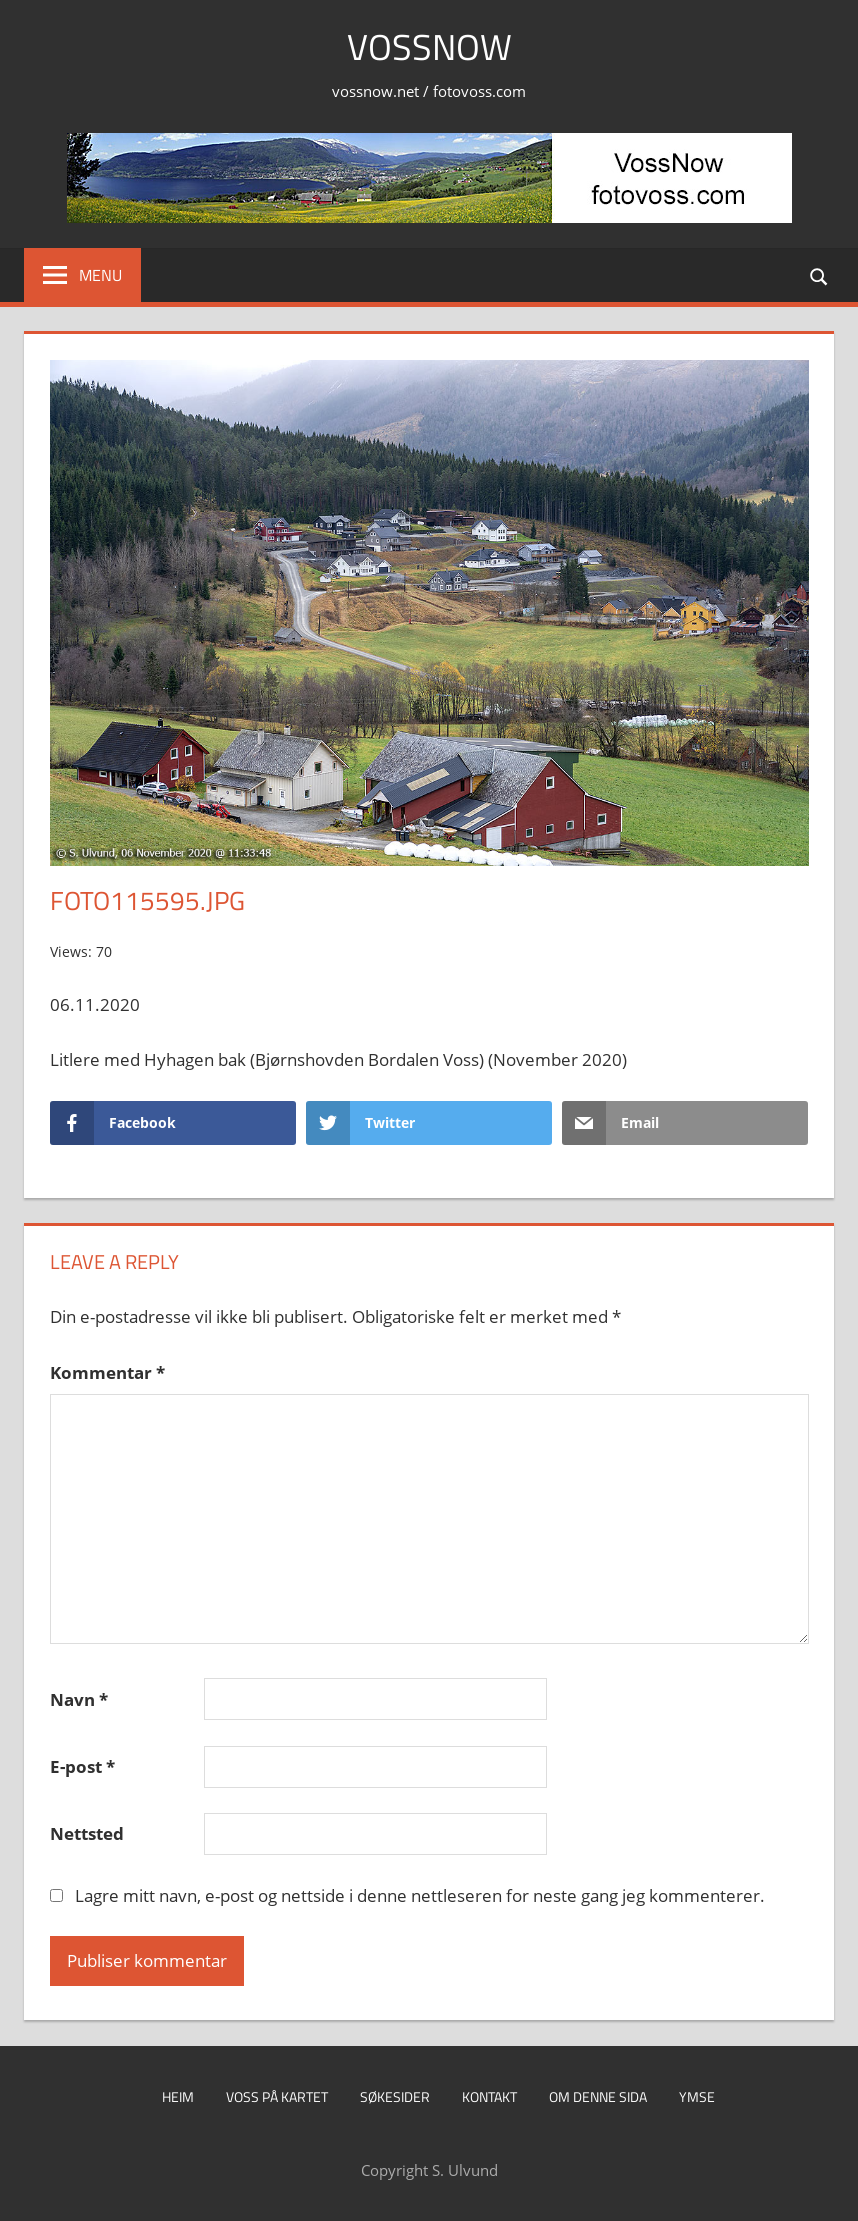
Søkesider (395, 2096)
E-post (82, 1766)
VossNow (429, 46)
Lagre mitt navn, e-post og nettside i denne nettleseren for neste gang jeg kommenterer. (420, 1895)
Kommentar (107, 1372)
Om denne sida (598, 2096)
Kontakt (489, 2096)
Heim (178, 2096)
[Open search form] (820, 274)
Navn (79, 1699)
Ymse (697, 2096)
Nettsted (87, 1833)
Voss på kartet (277, 2096)
